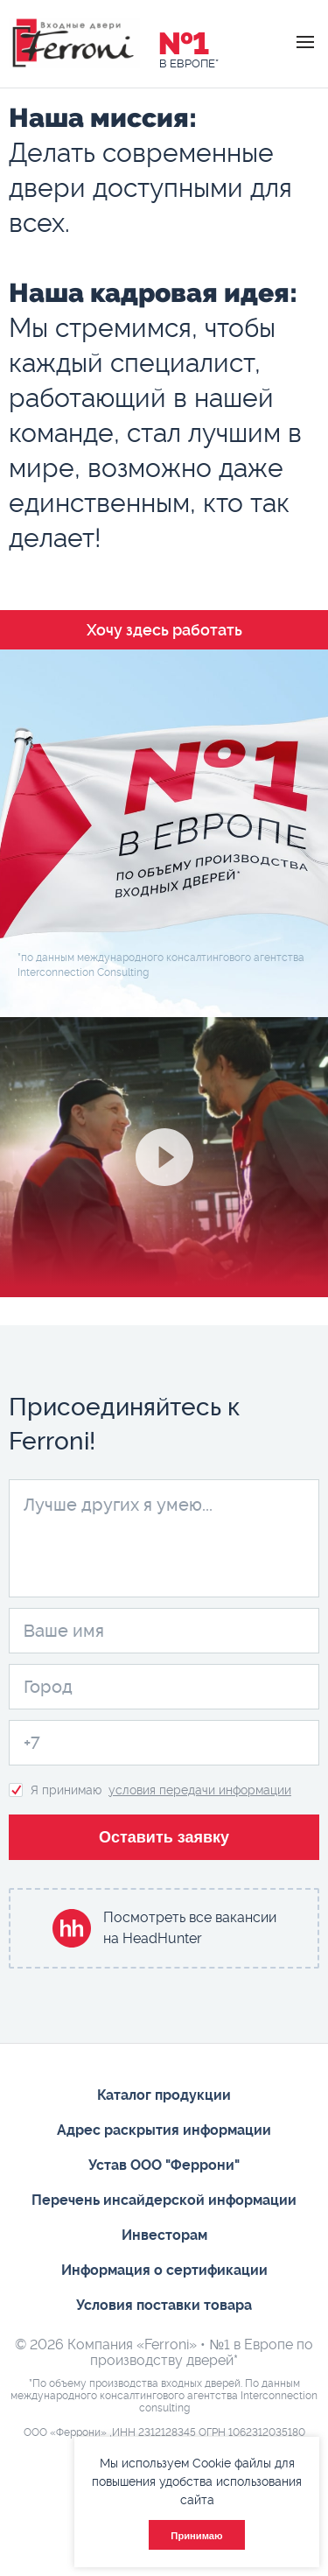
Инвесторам (164, 2235)
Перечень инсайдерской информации (164, 2200)
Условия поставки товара (164, 2305)
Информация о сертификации (164, 2270)
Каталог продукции (164, 2095)
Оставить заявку (164, 1837)
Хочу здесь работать (164, 630)
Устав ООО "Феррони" (164, 2165)
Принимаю (196, 2535)
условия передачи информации (199, 1790)
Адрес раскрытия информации (164, 2130)
